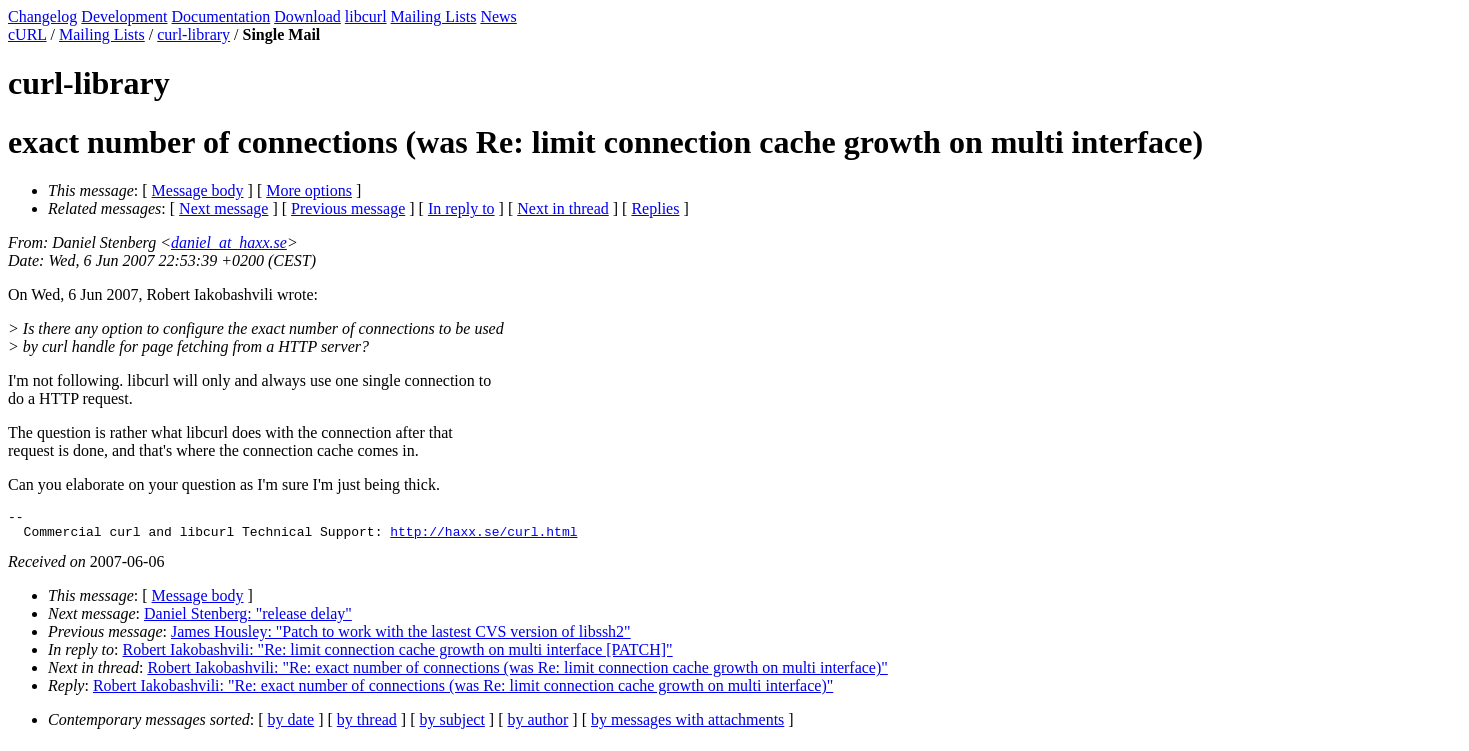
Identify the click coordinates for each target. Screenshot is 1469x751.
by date (291, 725)
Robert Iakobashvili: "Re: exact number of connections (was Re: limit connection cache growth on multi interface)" (517, 673)
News (498, 16)
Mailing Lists (434, 16)
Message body (198, 190)
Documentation (221, 16)
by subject (452, 725)
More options (309, 190)
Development (124, 16)
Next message (223, 208)
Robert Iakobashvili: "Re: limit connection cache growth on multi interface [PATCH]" (398, 655)
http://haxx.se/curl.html (483, 537)
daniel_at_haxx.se (229, 242)
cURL (27, 34)
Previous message (348, 208)
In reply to (461, 208)
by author (537, 725)
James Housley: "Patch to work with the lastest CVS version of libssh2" (401, 637)
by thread (367, 725)
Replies (655, 208)
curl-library (193, 34)
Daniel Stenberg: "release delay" (248, 619)
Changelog (42, 16)
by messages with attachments (687, 725)
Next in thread (563, 208)
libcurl (366, 16)
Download (307, 16)
